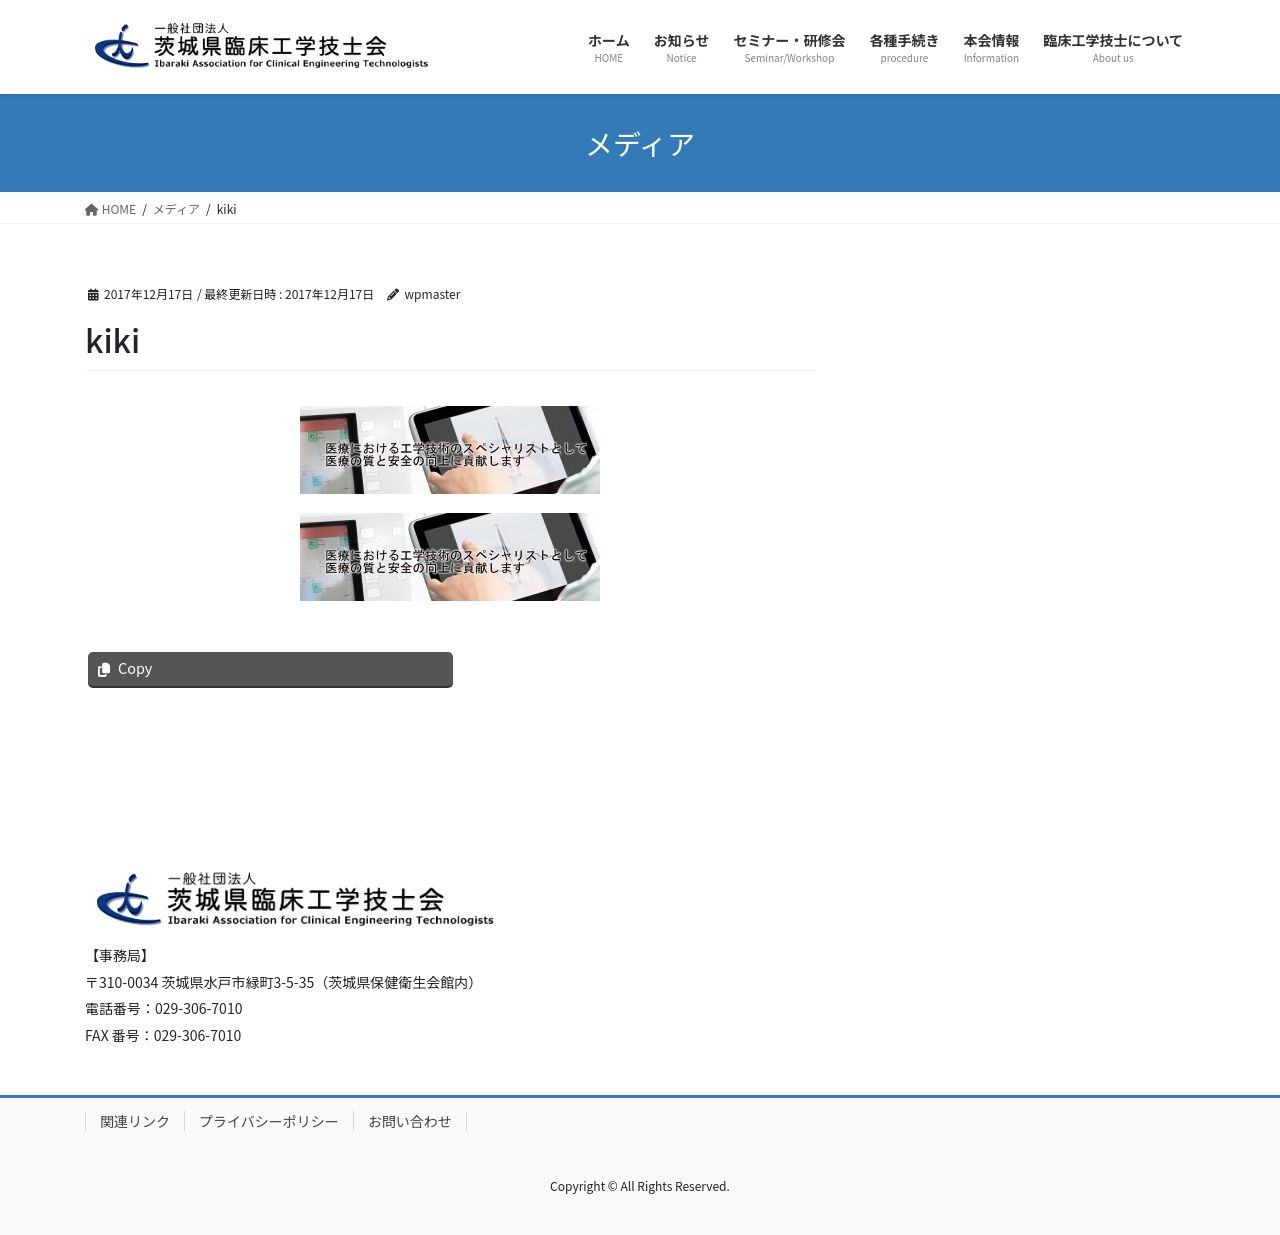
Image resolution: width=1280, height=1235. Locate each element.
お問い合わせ (410, 1121)
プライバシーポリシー (269, 1121)
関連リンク (135, 1121)
